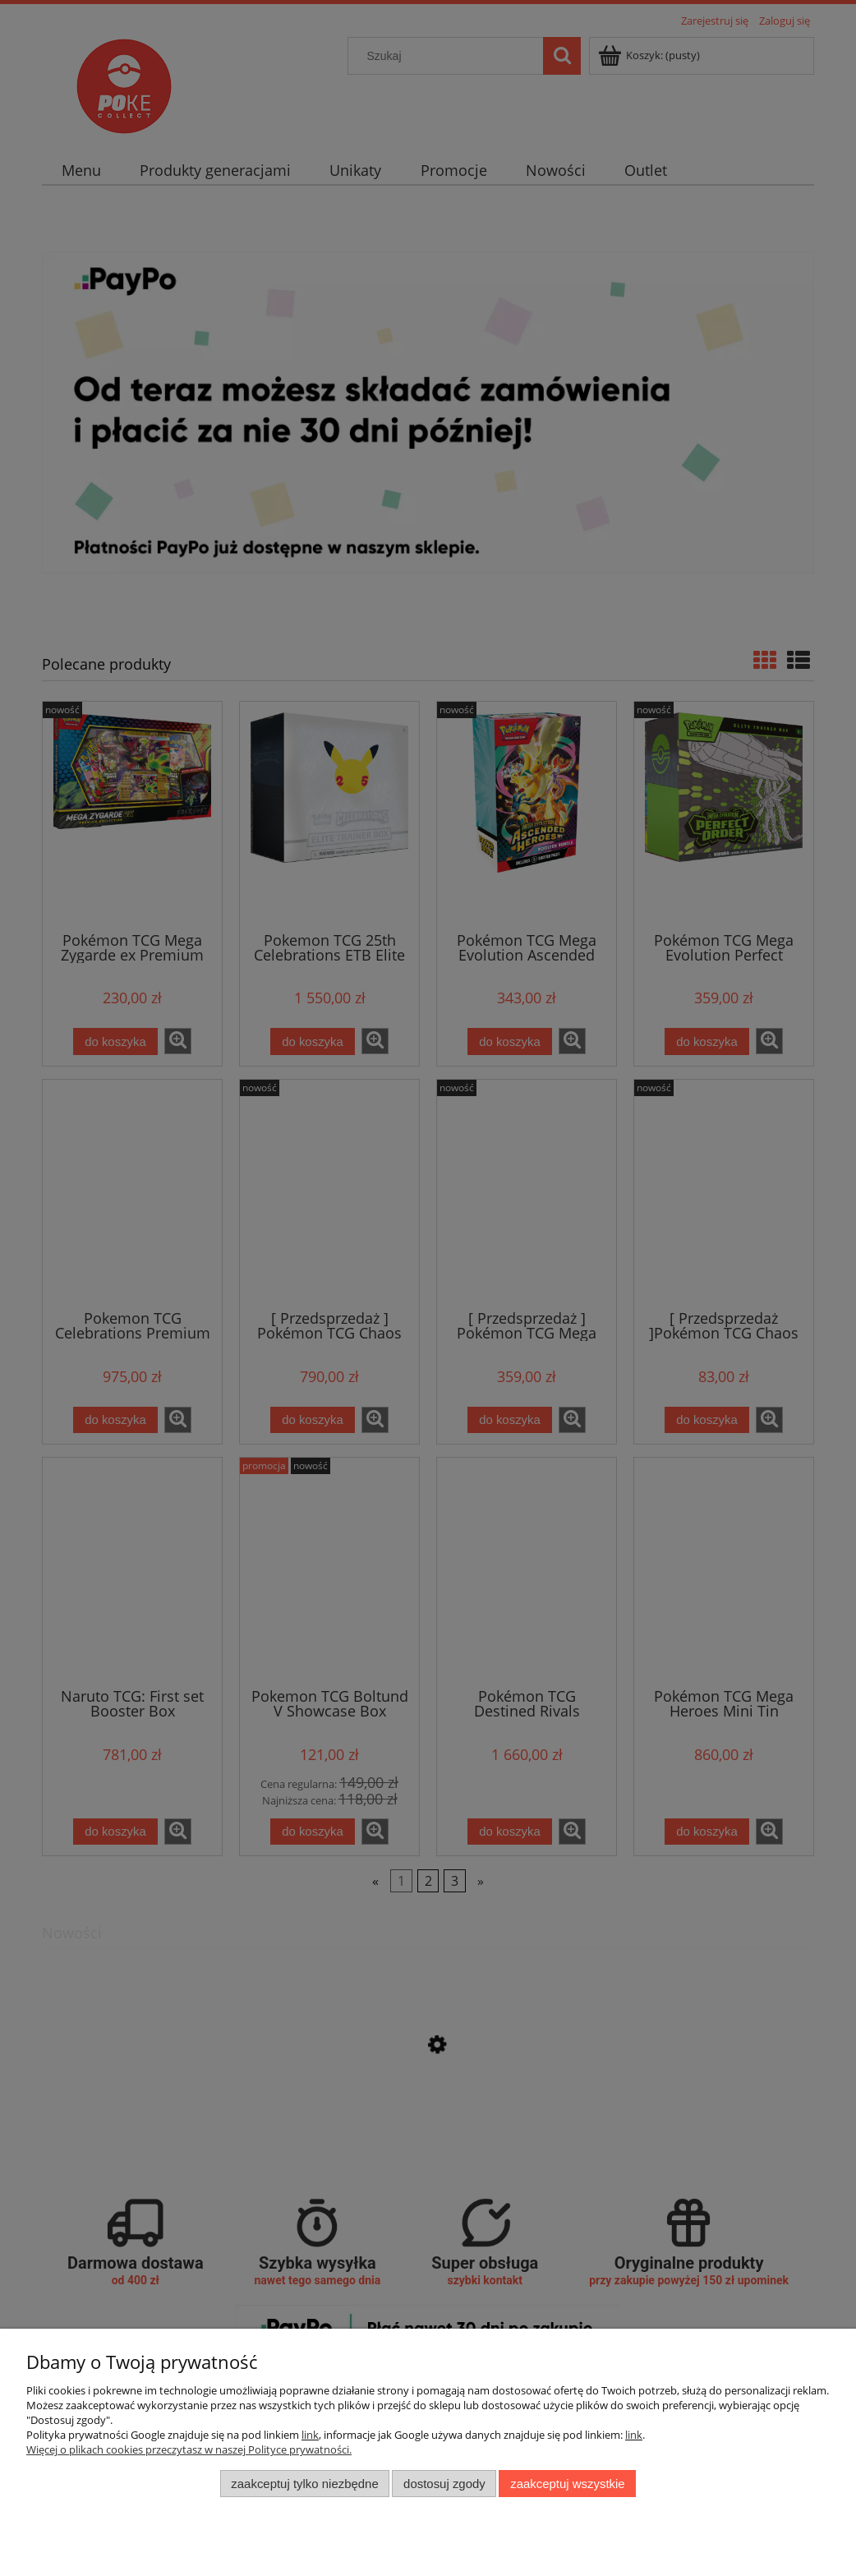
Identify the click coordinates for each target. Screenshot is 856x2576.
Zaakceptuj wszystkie (567, 2484)
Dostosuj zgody (444, 2484)
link (310, 2434)
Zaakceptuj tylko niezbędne (304, 2484)
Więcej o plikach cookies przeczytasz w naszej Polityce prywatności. (189, 2449)
